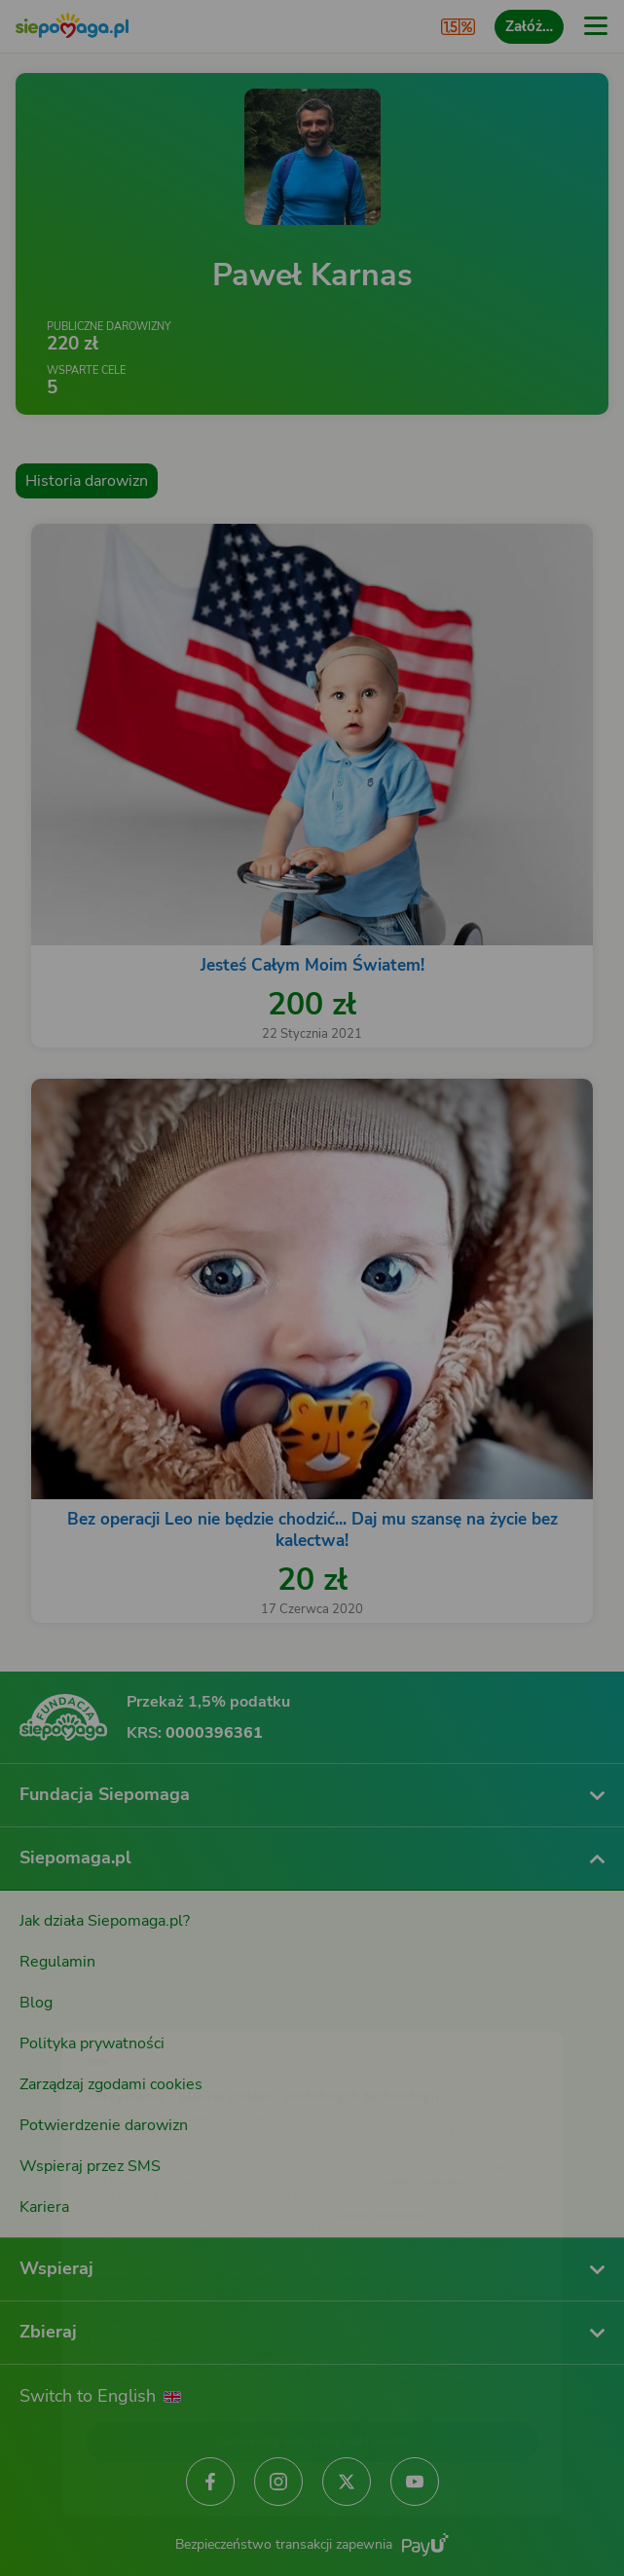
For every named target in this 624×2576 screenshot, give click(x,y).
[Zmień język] (54, 2006)
